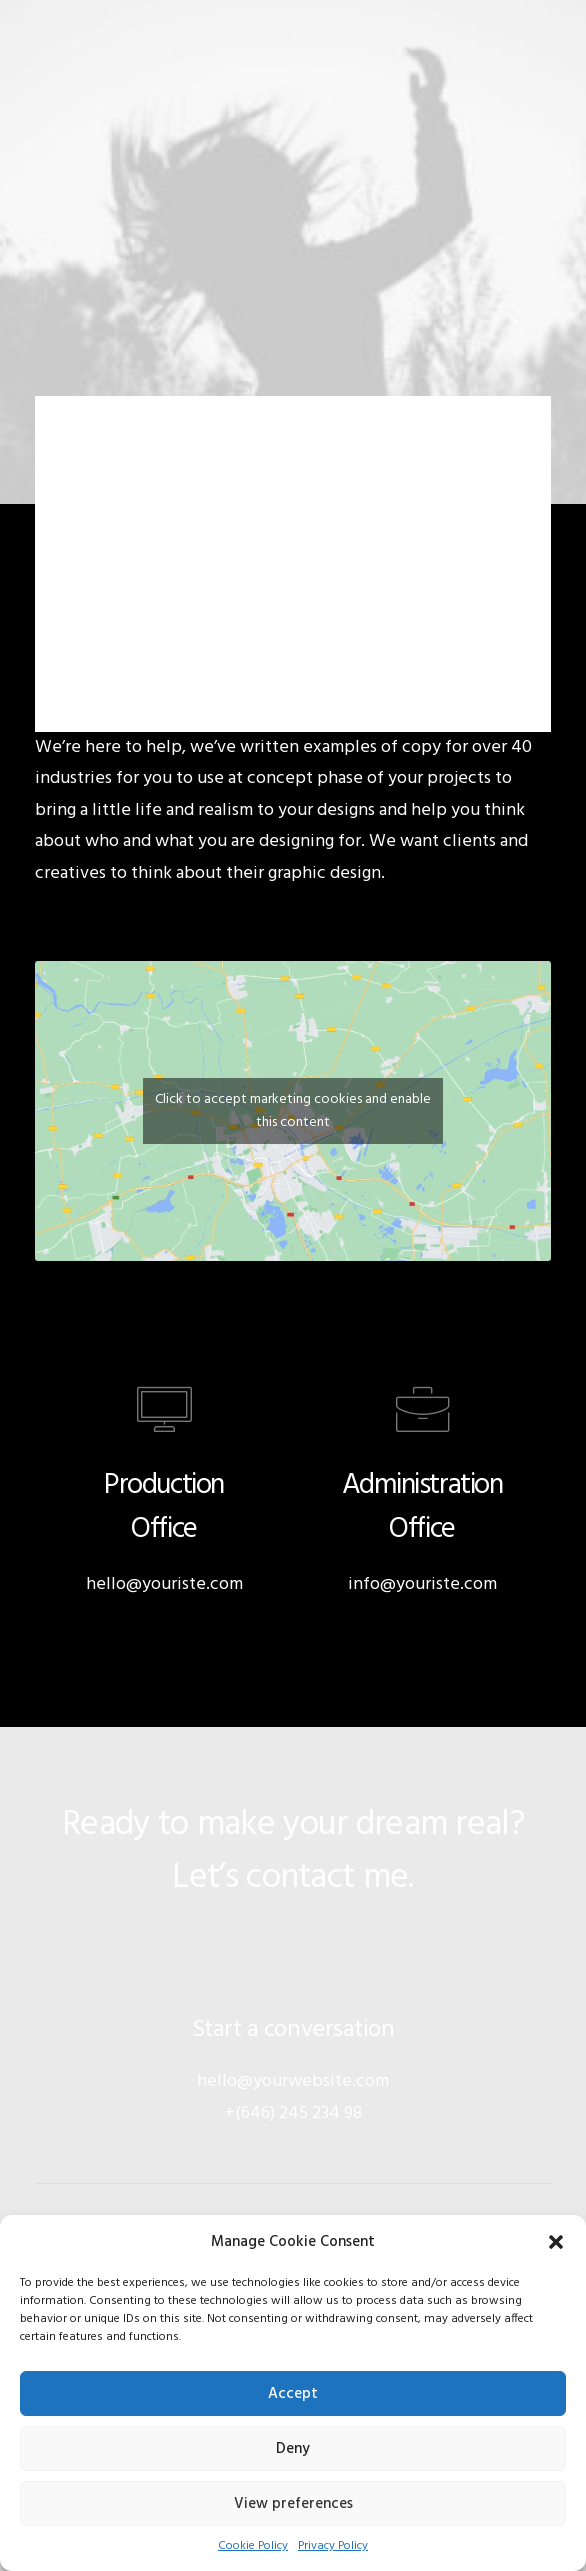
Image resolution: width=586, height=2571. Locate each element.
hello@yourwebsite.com (293, 2081)
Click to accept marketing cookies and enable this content (293, 1111)
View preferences (293, 2504)
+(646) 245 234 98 (293, 2113)
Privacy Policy (333, 2546)
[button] (556, 2242)
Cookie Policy (253, 2546)
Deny (293, 2449)
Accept (293, 2394)
